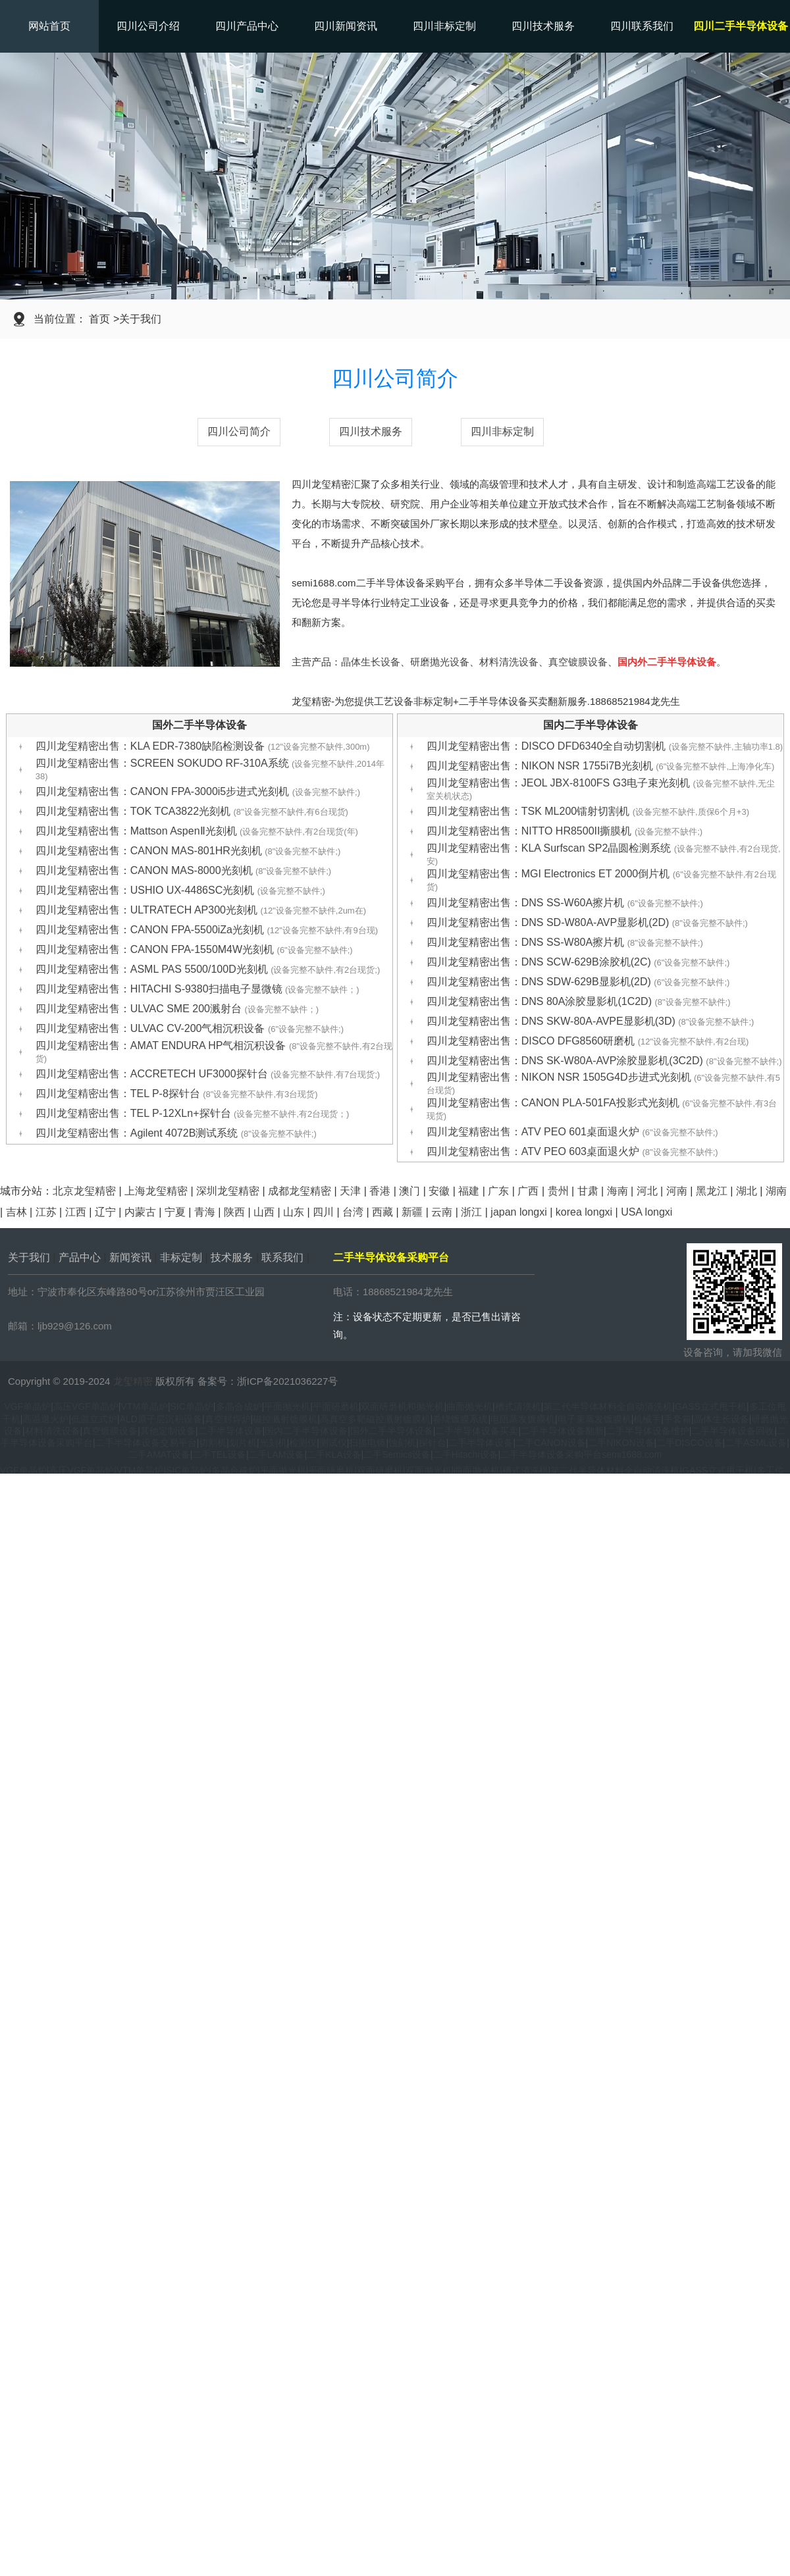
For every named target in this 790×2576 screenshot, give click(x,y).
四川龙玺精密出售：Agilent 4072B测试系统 (176, 1133)
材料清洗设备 (509, 661)
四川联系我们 (641, 26)
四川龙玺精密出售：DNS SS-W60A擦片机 (565, 902)
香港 (379, 1191)
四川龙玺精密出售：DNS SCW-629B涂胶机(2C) (578, 961)
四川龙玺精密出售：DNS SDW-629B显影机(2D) (578, 981)
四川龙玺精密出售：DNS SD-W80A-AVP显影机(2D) (587, 922)
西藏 (382, 1212)
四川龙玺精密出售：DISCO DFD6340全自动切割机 (605, 746)
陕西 (234, 1212)
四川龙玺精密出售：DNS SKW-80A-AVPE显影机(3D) (590, 1021)
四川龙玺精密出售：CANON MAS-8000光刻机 (183, 870)
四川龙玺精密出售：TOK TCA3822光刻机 (192, 811)
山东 (293, 1212)
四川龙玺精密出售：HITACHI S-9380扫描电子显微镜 (197, 988)
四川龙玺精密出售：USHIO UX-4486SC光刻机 (180, 890)
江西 (75, 1212)
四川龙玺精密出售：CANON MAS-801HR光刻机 (188, 850)
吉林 (16, 1212)
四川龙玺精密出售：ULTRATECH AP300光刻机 (201, 909)
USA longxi (646, 1212)
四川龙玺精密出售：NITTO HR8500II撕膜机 (564, 831)
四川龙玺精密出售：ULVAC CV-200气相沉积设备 (190, 1028)
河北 (647, 1191)
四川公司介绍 (148, 26)
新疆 (412, 1212)
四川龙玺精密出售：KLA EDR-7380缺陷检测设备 (203, 746)
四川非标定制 (444, 26)
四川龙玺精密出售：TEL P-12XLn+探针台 (193, 1113)
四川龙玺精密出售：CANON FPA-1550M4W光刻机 (194, 949)
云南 (441, 1212)
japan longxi (518, 1212)
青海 (204, 1212)
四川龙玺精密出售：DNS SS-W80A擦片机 (565, 942)
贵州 (558, 1191)
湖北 (746, 1191)
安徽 (439, 1191)
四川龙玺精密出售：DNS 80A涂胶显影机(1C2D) (579, 1001)
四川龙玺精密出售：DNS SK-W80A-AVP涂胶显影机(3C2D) (604, 1060)
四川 (323, 1212)
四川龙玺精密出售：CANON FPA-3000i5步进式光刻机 (198, 791)
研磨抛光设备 (439, 661)
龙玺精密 (133, 1381)
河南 (676, 1191)
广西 (528, 1191)
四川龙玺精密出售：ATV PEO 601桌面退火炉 (572, 1131)
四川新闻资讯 (345, 26)
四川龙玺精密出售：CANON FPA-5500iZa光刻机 (207, 929)
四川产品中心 (246, 26)
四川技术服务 (543, 26)
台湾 (352, 1212)
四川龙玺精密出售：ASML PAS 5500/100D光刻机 (208, 969)
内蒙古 (140, 1212)
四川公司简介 (239, 431)
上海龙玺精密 (156, 1191)
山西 (264, 1212)
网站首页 (49, 26)
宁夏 (175, 1212)
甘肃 (587, 1191)
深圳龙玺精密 (227, 1191)
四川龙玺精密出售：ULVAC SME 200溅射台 (177, 1008)
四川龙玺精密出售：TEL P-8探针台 (177, 1093)
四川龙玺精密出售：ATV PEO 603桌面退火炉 (572, 1151)
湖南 (776, 1191)
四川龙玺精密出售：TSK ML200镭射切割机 (588, 811)
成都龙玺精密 (299, 1191)
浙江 (471, 1212)
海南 (617, 1191)
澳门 (409, 1191)
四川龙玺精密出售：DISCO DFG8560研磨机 (588, 1040)
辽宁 (105, 1212)
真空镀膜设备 (578, 661)
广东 (498, 1191)
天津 (350, 1191)
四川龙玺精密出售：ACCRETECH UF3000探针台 (208, 1073)
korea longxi (584, 1212)
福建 (468, 1191)
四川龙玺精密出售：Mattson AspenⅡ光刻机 (197, 831)
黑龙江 (711, 1191)
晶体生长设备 (370, 661)
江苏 (46, 1212)
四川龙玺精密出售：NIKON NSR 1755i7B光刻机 (601, 765)
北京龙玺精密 (84, 1191)
